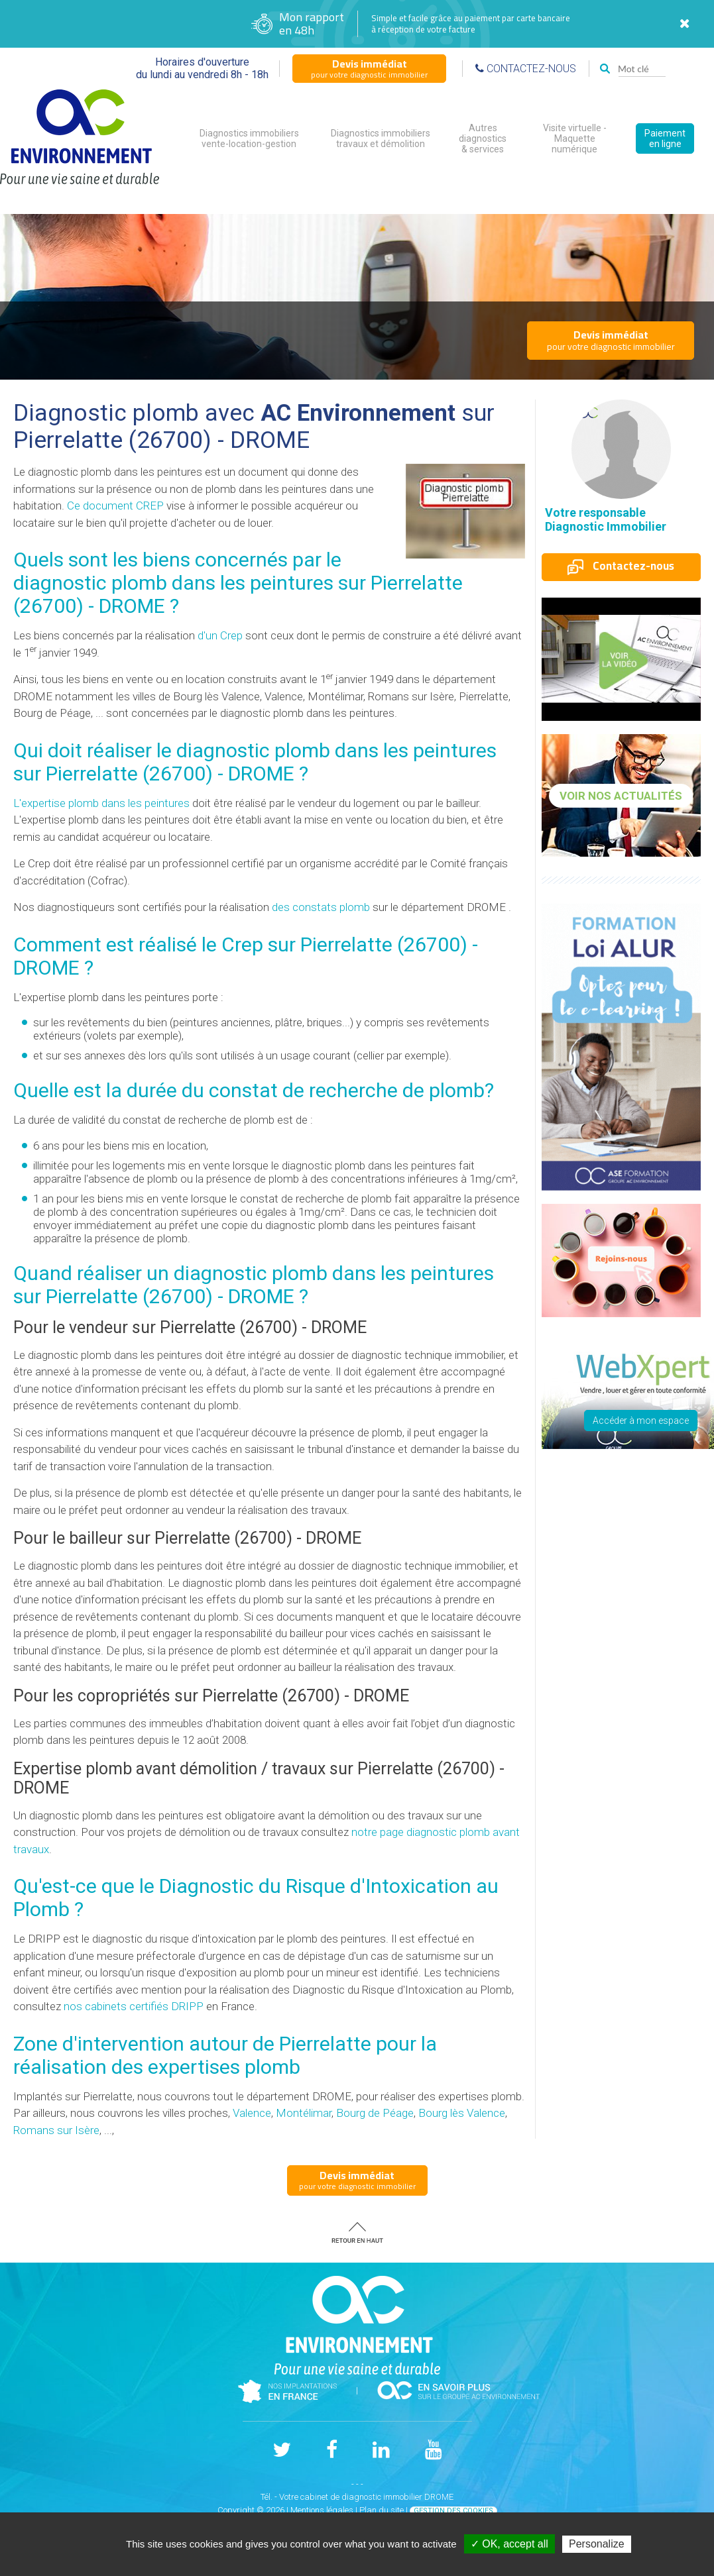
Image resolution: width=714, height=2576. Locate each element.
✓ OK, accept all (509, 2543)
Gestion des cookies (453, 2510)
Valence (252, 2113)
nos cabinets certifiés (134, 2006)
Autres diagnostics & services (482, 138)
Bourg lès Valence (461, 2113)
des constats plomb (321, 907)
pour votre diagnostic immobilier (369, 68)
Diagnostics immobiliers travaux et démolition (380, 138)
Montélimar (303, 2113)
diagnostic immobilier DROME (397, 2497)
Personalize (597, 2543)
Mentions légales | (324, 2510)
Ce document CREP (115, 505)
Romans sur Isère (56, 2130)
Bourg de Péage (375, 2113)
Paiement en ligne (664, 138)
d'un (220, 635)
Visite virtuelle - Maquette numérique (575, 138)
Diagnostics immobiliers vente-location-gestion (249, 138)
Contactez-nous (620, 565)
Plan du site (381, 2510)
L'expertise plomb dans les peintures (101, 803)
